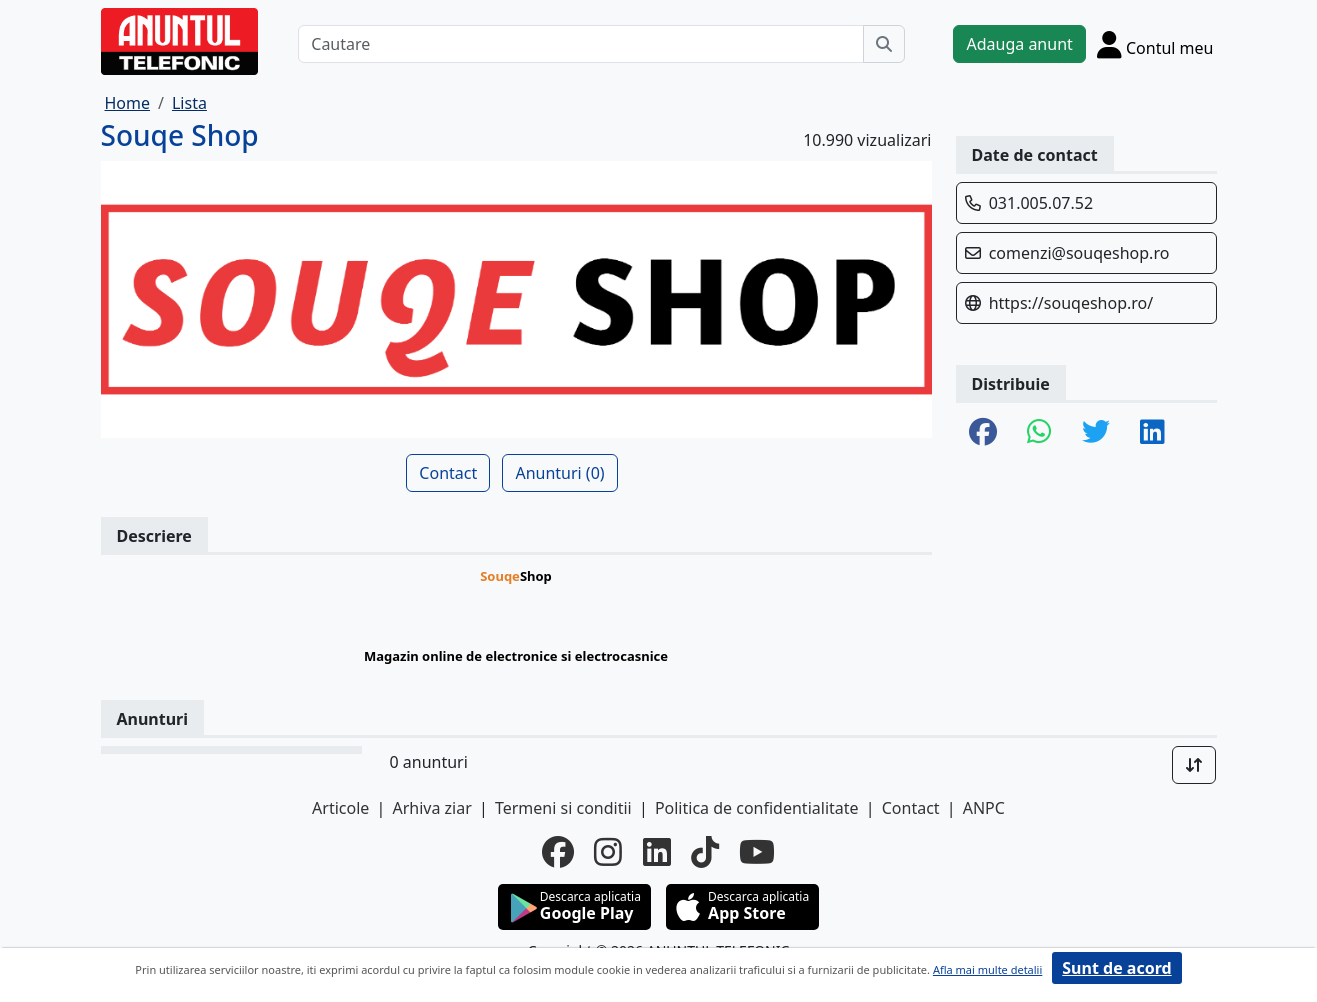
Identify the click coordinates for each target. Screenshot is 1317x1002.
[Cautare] (581, 44)
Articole (340, 808)
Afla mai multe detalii (987, 969)
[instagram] (608, 852)
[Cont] (1155, 44)
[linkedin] (657, 852)
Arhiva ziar (431, 808)
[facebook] (558, 852)
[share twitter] (1096, 433)
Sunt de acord (1116, 968)
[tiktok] (705, 852)
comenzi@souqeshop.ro (1079, 253)
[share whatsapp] (1039, 433)
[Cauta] (884, 44)
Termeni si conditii (563, 808)
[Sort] (1194, 765)
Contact (448, 473)
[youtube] (757, 852)
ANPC (984, 808)
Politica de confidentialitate (757, 808)
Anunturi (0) (559, 473)
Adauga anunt (1019, 44)
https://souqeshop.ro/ (1071, 303)
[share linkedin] (1152, 433)
